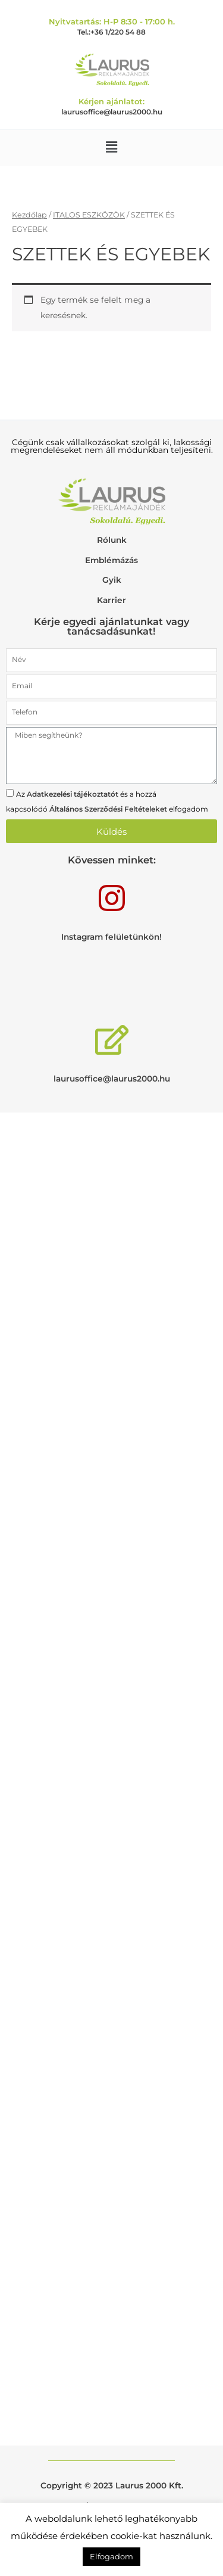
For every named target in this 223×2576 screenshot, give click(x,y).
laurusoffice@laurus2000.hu (111, 111)
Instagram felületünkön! (111, 936)
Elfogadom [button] (111, 2556)
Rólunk (112, 540)
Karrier (111, 600)
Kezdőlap (29, 214)
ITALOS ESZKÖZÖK (89, 214)
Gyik (111, 580)
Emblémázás (111, 560)
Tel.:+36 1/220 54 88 (111, 31)
